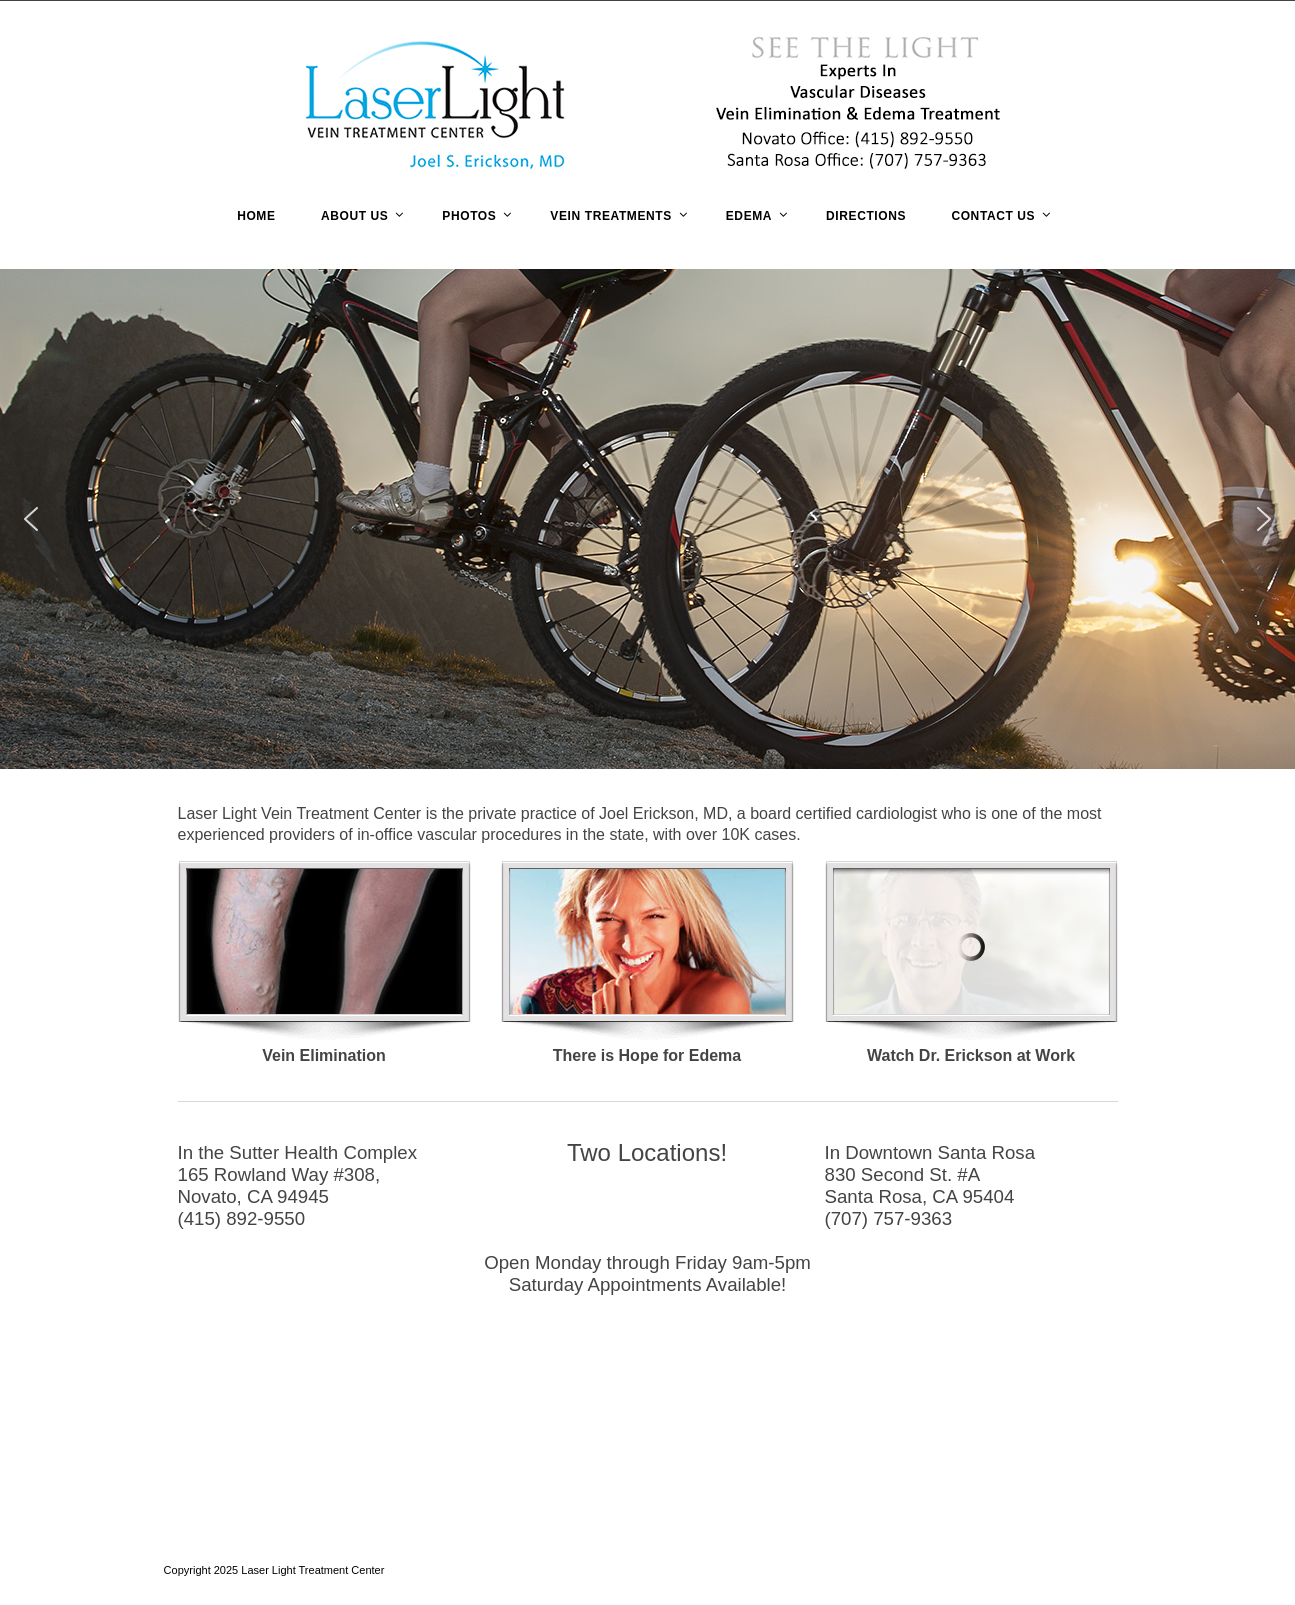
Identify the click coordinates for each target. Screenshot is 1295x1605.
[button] (31, 519)
